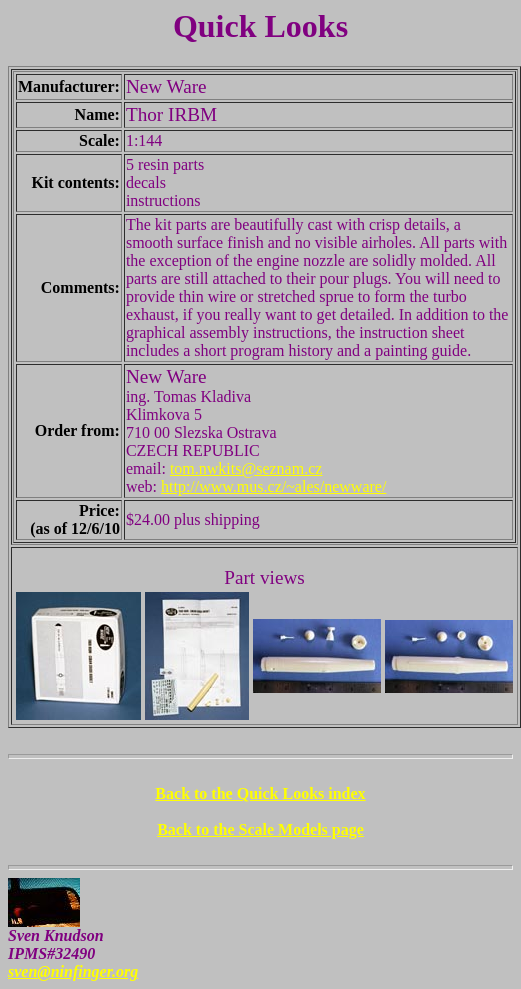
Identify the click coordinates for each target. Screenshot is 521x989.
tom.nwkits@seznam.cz (246, 468)
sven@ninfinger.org (73, 971)
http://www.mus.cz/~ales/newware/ (273, 486)
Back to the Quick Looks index (260, 793)
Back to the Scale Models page (260, 829)
